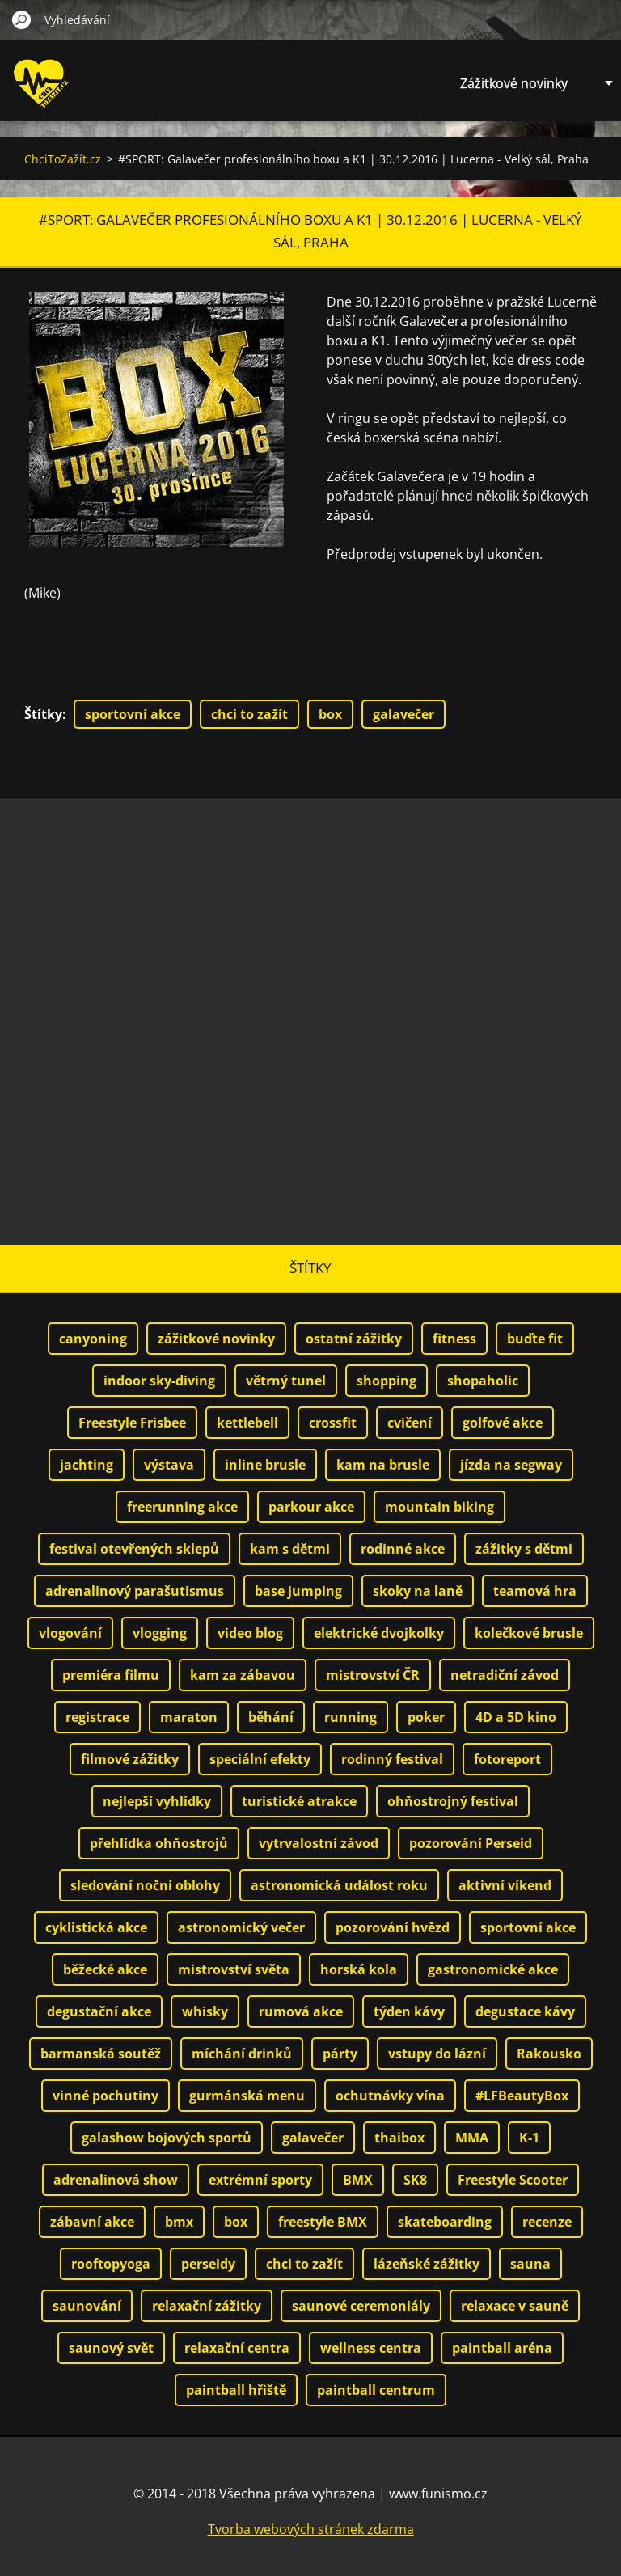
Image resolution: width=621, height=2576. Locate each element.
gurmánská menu (247, 2095)
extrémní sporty (260, 2180)
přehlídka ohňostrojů (159, 1843)
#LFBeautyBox (521, 2095)
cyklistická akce (96, 1927)
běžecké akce (105, 1969)
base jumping (298, 1591)
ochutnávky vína (390, 2095)
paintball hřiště (236, 2390)
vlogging (160, 1633)
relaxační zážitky (206, 2306)
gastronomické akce (493, 1969)
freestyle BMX (322, 2222)
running (350, 1717)
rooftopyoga (110, 2264)
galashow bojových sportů (166, 2138)
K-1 (529, 2138)
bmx (179, 2222)
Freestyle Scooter (513, 2180)
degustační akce (99, 2011)
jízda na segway (511, 1465)
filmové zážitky (130, 1759)
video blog (250, 1633)
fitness (454, 1338)
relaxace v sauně (514, 2306)
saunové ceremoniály (361, 2306)
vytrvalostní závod (318, 1843)
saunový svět (111, 2348)
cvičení (409, 1423)
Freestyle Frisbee (132, 1423)
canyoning (93, 1338)
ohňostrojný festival (452, 1801)
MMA (471, 2138)
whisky (205, 2011)
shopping (386, 1381)
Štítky (43, 714)
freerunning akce (182, 1507)
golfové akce (503, 1423)
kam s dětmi (290, 1549)
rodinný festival (392, 1759)
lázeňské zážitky (426, 2264)
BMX (358, 2180)
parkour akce (311, 1507)
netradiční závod (504, 1675)
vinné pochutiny (105, 2095)
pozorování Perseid (470, 1843)
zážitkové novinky (216, 1338)
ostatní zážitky (354, 1338)
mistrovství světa (233, 1969)
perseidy (208, 2264)
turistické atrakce (299, 1801)
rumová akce (301, 2011)
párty (340, 2053)
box (330, 714)
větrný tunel (286, 1381)
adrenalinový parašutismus (134, 1591)
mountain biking (439, 1507)
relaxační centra (236, 2348)
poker (426, 1717)
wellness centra (370, 2348)
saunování (87, 2306)
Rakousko (549, 2053)
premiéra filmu (110, 1675)
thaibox (399, 2138)
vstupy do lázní (437, 2053)
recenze (547, 2222)
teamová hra (535, 1591)
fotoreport (507, 1759)
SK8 (415, 2180)
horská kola (358, 1969)
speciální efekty (259, 1759)
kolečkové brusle (529, 1633)
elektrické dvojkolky (379, 1633)
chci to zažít (249, 714)
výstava (169, 1465)
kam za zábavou (242, 1675)
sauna (530, 2264)
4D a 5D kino (515, 1717)
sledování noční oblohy (145, 1885)
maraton (189, 1717)
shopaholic (482, 1381)
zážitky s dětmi (523, 1549)
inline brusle (265, 1465)
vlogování (70, 1633)
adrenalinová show (115, 2180)
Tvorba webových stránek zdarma (311, 2529)
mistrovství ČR (373, 1675)
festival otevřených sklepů (134, 1549)
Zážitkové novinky (514, 83)
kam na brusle (382, 1465)
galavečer (403, 714)
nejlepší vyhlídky (157, 1801)
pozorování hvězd (393, 1927)
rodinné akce (403, 1549)
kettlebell (247, 1423)
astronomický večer (241, 1927)
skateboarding (445, 2222)
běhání (271, 1717)
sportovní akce (132, 714)
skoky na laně (418, 1591)
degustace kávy (525, 2011)
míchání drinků (242, 2053)
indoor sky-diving (159, 1381)
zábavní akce (92, 2222)
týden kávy (409, 2011)
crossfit (333, 1423)
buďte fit (535, 1338)
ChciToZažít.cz (62, 159)
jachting (86, 1465)
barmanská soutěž (100, 2053)
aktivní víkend (504, 1885)
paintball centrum (376, 2390)
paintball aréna (502, 2348)
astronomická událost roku (339, 1885)
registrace (97, 1717)
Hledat (22, 19)
